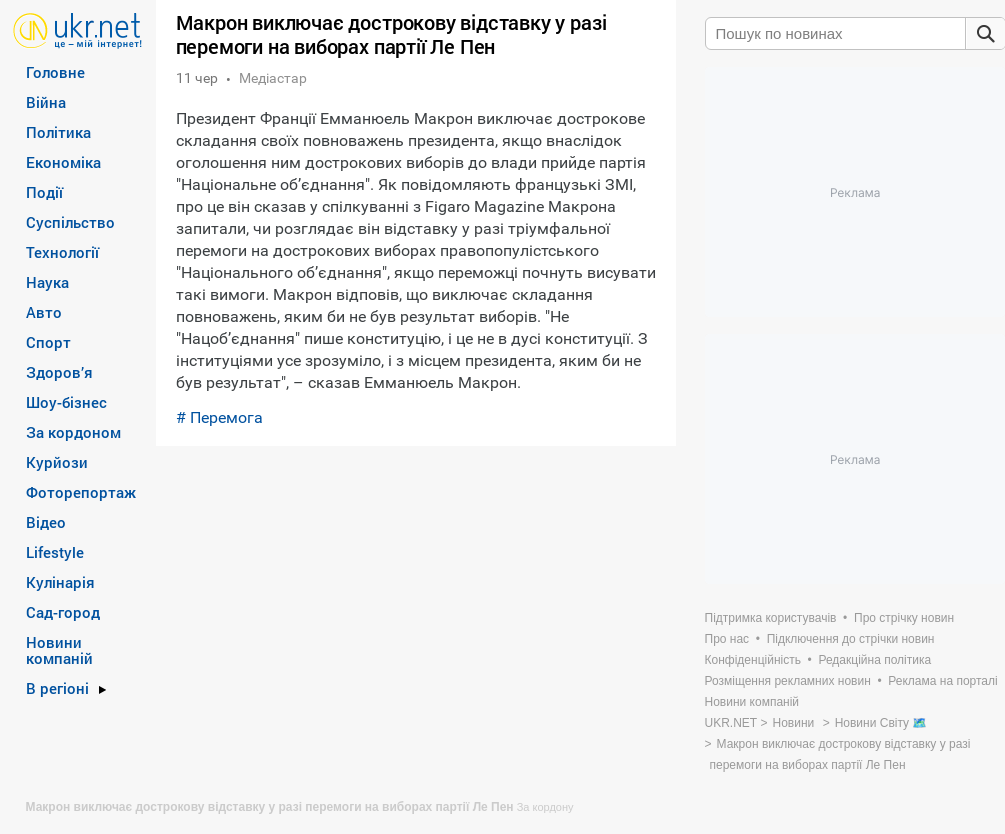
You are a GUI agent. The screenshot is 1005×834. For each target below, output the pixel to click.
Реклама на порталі (942, 681)
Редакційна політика (874, 660)
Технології (62, 252)
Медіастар (273, 78)
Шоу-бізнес (66, 402)
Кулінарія (60, 582)
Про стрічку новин (904, 618)
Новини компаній (59, 650)
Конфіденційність (753, 660)
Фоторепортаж (81, 492)
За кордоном (73, 432)
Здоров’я (59, 372)
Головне (55, 72)
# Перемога (219, 417)
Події (44, 192)
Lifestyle (55, 552)
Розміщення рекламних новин (788, 681)
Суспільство (70, 222)
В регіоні (57, 688)
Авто (44, 312)
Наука (47, 282)
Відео (46, 522)
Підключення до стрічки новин (851, 639)
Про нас (727, 639)
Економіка (63, 162)
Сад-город (63, 612)
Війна (46, 102)
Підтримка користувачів (771, 618)
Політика (58, 132)
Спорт (48, 342)
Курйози (57, 462)
